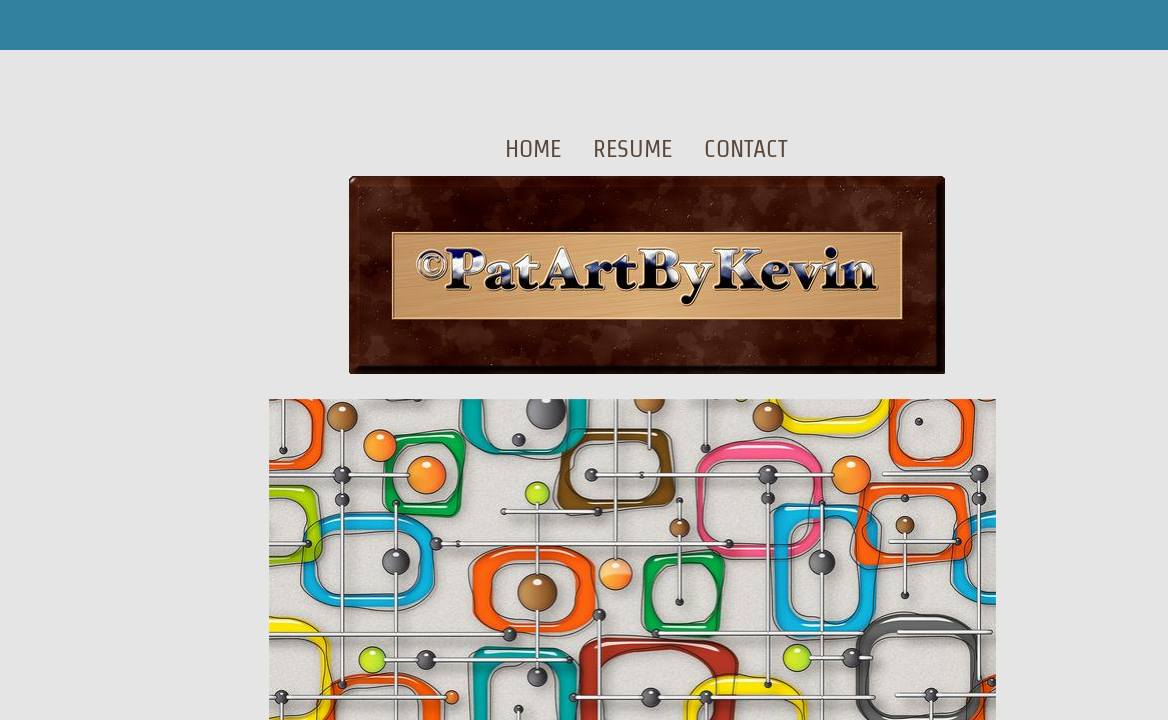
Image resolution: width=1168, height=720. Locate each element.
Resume (632, 148)
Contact (746, 148)
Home (533, 148)
